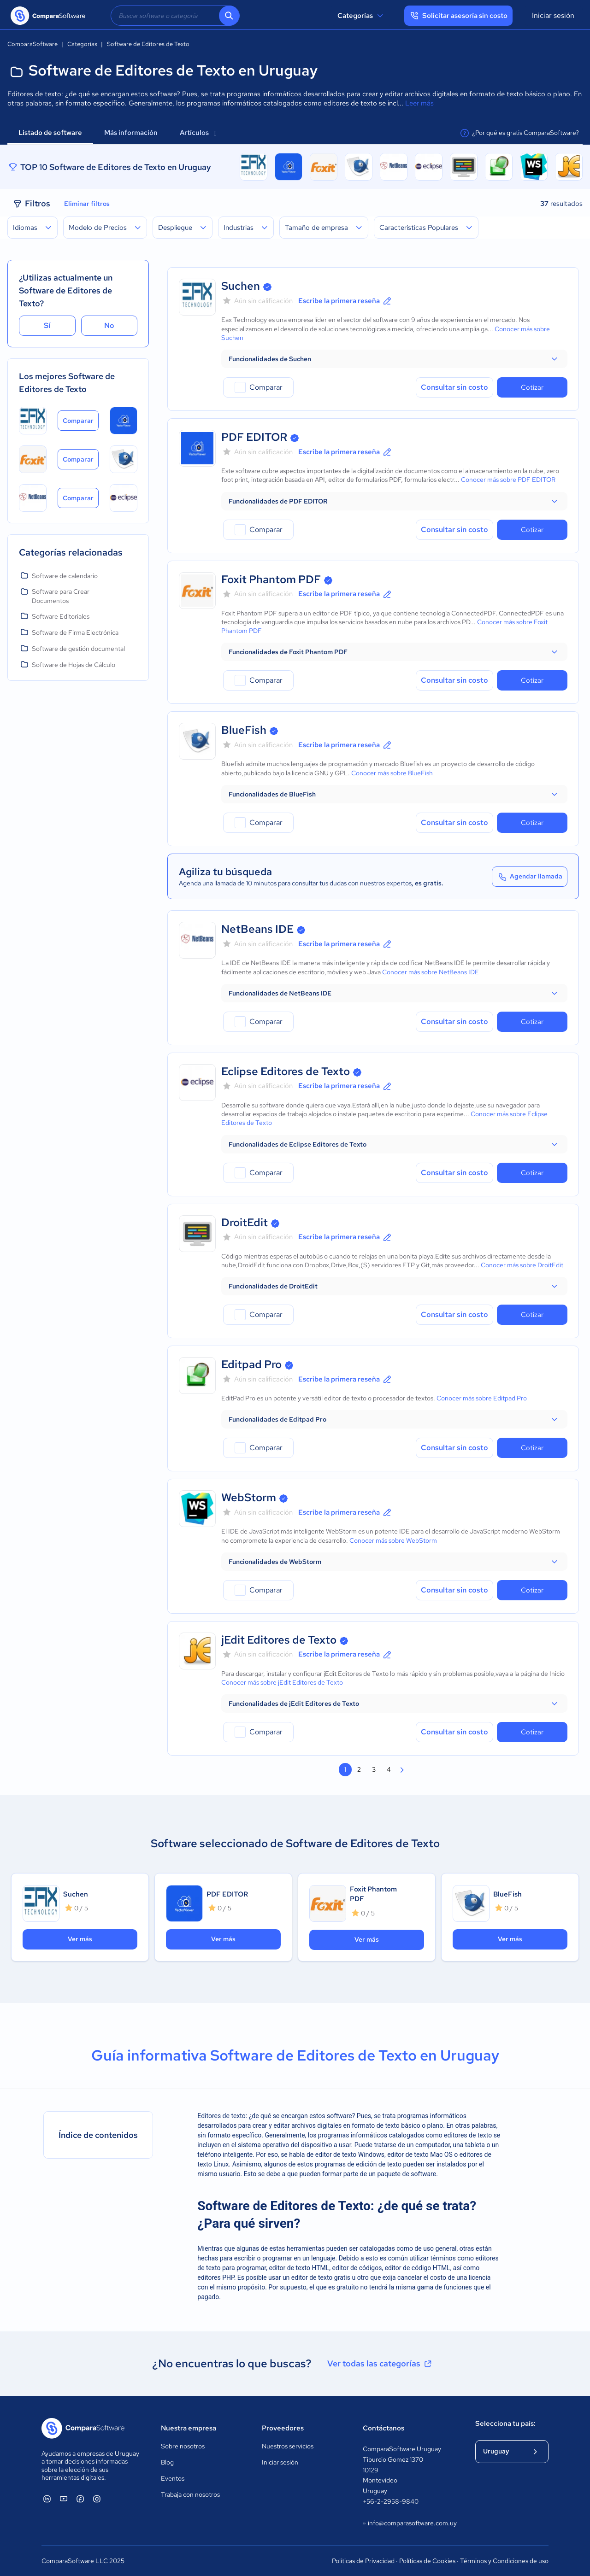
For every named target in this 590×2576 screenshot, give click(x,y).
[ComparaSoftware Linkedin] (47, 2498)
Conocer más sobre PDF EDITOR (508, 479)
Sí (47, 325)
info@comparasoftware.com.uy (409, 2523)
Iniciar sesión (553, 15)
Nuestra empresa (188, 2428)
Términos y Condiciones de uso (504, 2561)
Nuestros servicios (287, 2446)
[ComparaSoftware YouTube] (63, 2498)
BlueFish (243, 730)
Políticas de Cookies (427, 2561)
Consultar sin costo (454, 387)
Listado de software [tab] (50, 132)
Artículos (198, 132)
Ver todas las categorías (380, 2363)
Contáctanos (383, 2428)
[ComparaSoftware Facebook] (80, 2498)
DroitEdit (244, 1222)
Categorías (361, 15)
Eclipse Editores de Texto (285, 1071)
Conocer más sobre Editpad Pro (482, 1398)
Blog (167, 2462)
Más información (131, 132)
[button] (394, 359)
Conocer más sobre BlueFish (392, 773)
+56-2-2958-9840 (391, 2501)
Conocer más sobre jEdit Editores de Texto (282, 1682)
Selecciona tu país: (505, 2423)
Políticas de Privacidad (363, 2561)
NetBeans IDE (257, 929)
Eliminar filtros (87, 203)
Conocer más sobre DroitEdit (522, 1265)
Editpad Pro (251, 1364)
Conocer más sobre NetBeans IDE (430, 972)
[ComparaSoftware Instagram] (96, 2498)
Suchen (240, 286)
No (109, 325)
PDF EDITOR (254, 437)
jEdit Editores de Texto (278, 1640)
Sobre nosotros (183, 2446)
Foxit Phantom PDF (271, 579)
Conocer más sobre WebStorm (393, 1540)
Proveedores (283, 2428)
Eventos (172, 2478)
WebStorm (248, 1497)
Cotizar (532, 387)
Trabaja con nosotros (190, 2494)
